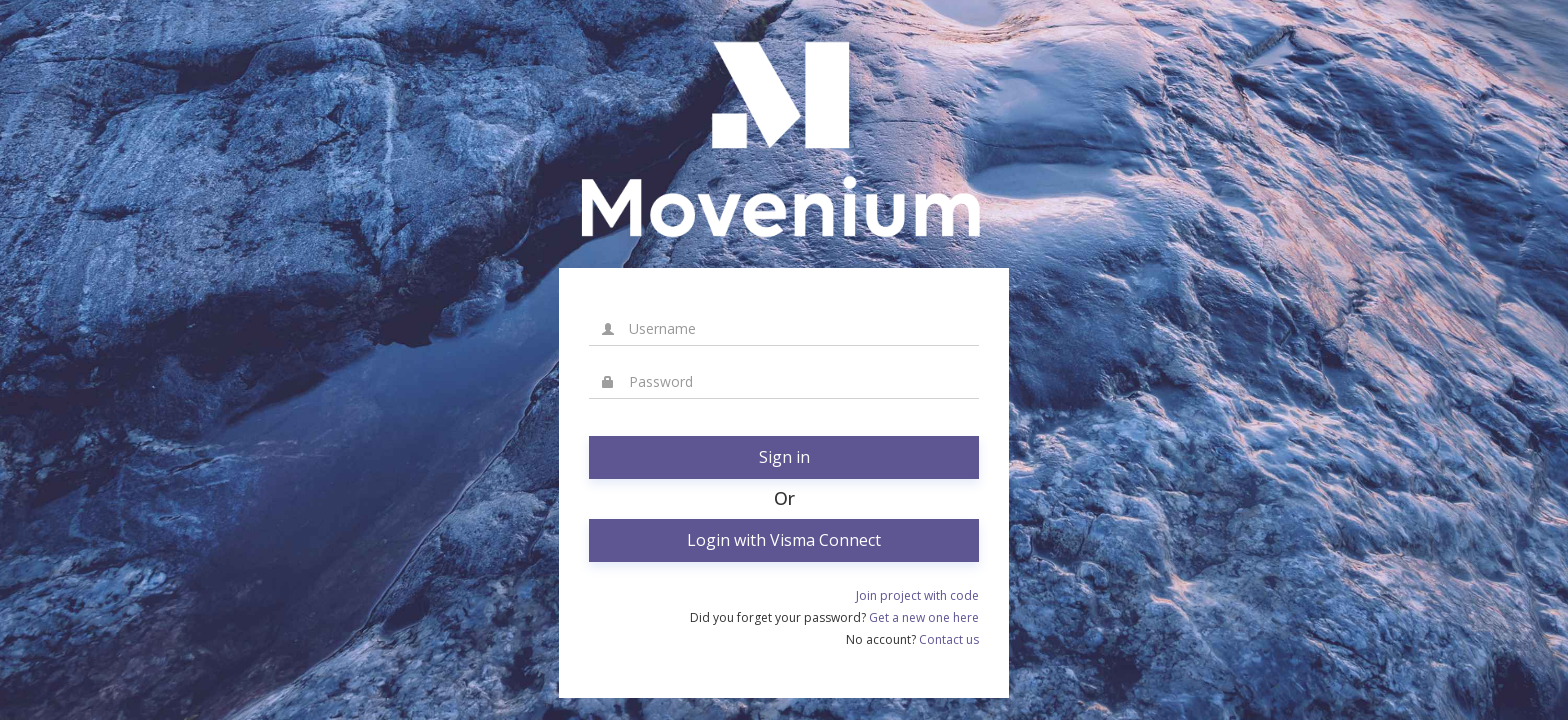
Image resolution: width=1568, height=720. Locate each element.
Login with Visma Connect (784, 540)
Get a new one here (924, 617)
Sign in (784, 457)
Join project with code (917, 595)
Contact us (949, 639)
